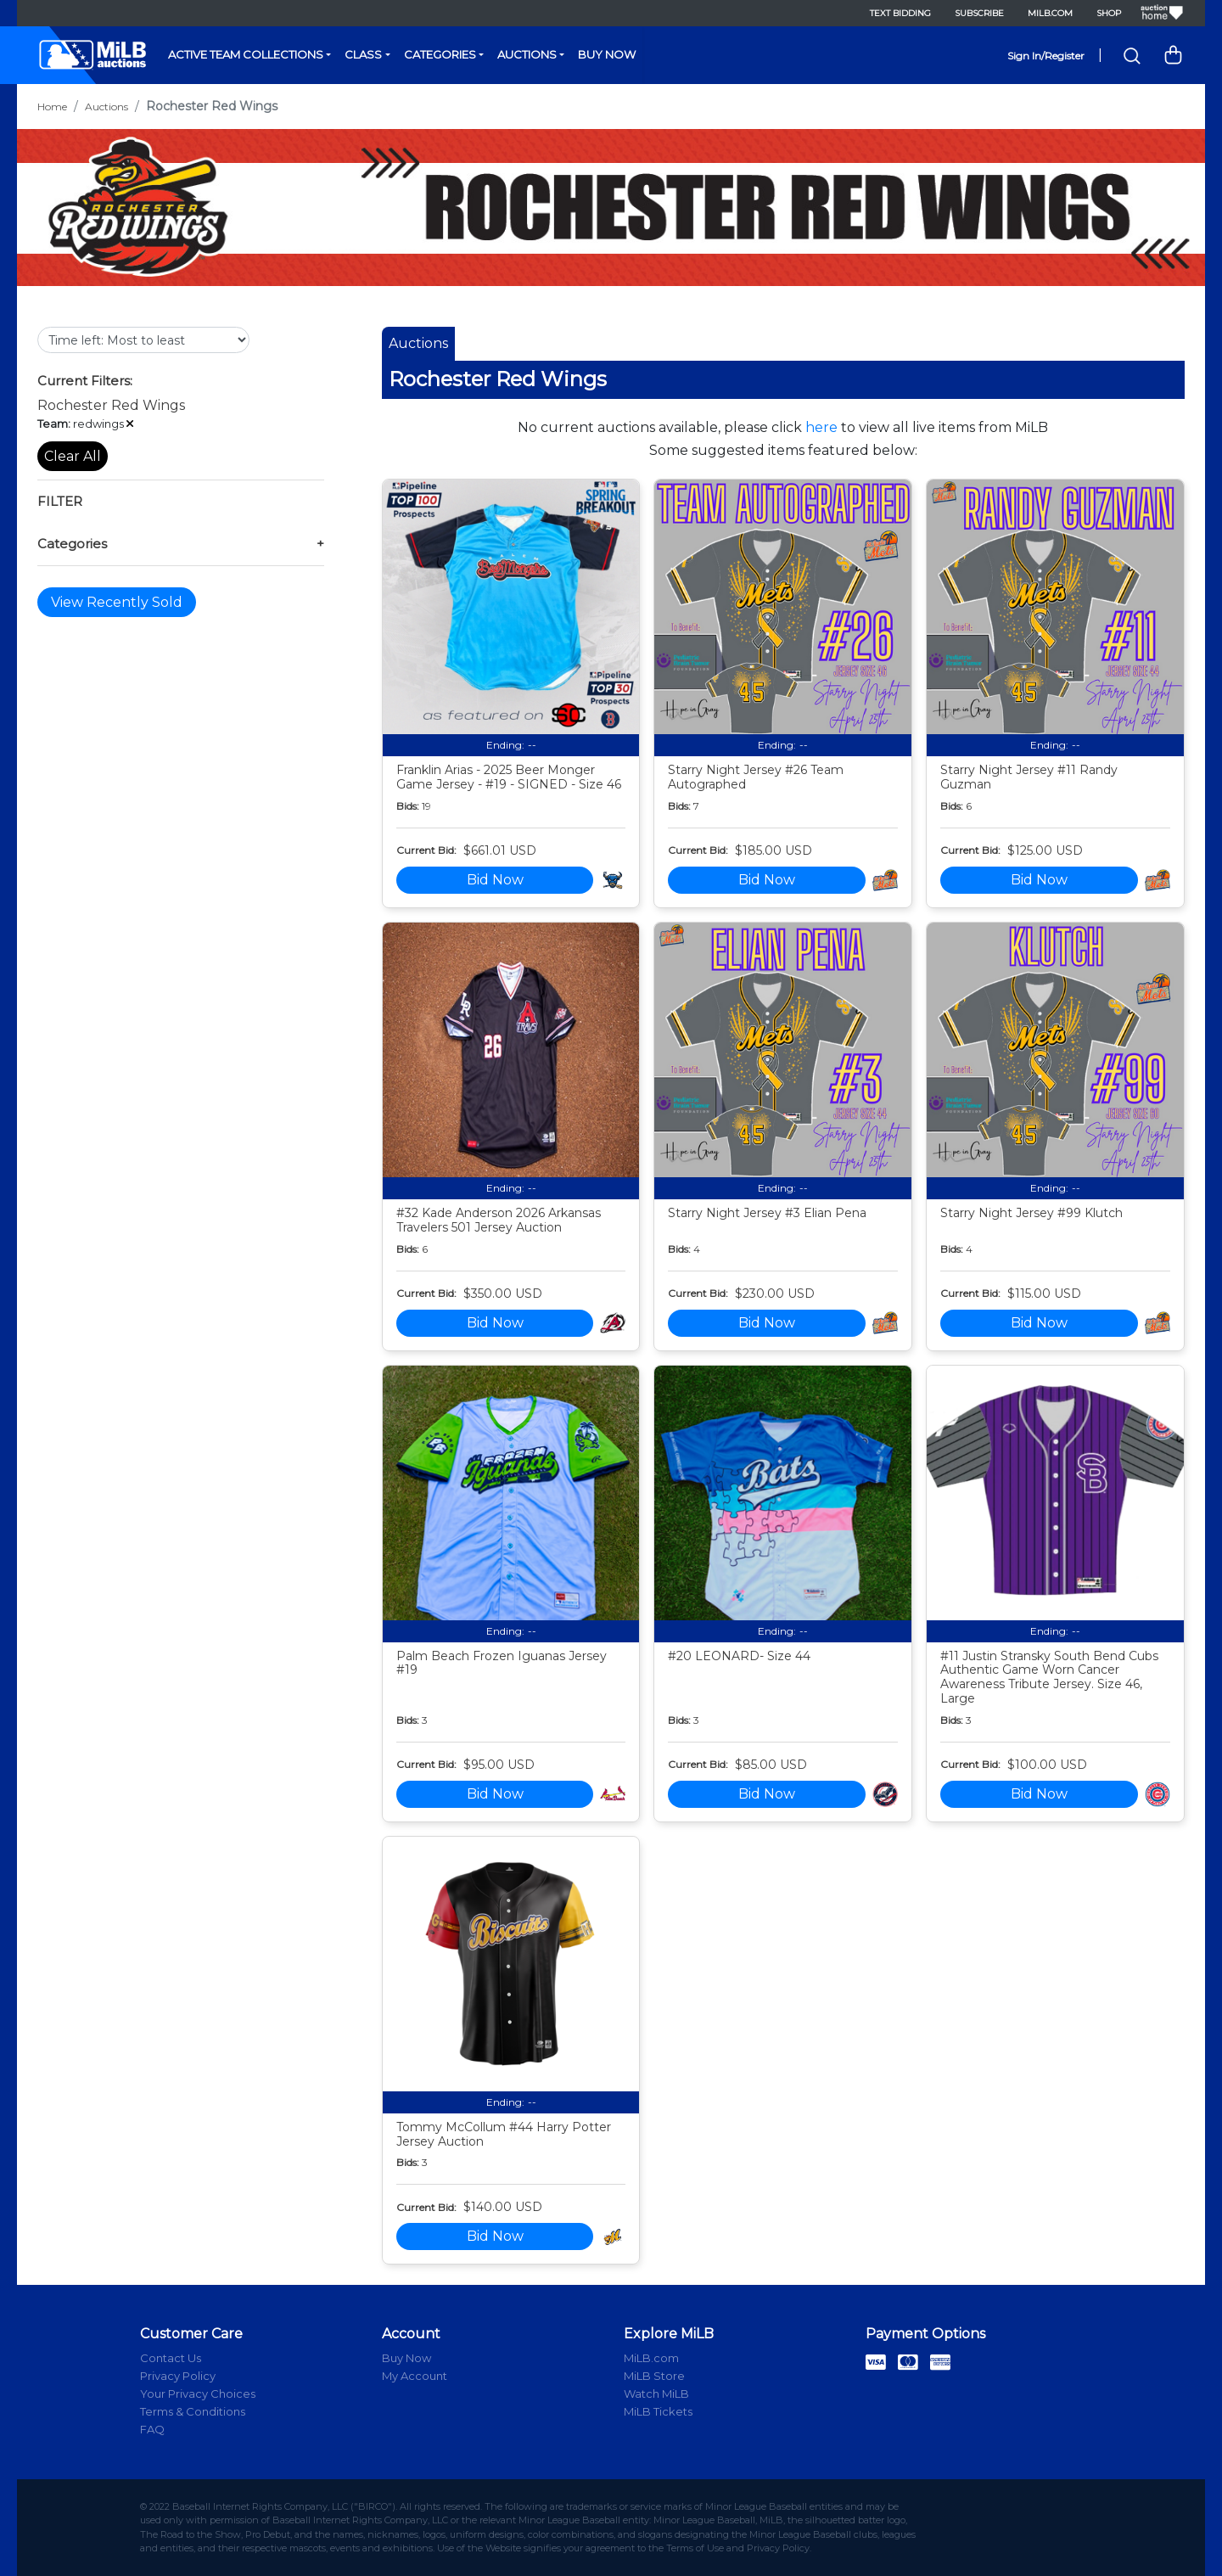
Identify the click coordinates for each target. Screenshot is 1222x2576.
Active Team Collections (245, 54)
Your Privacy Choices (197, 2393)
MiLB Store (654, 2375)
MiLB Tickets (658, 2411)
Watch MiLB (656, 2393)
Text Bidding (900, 13)
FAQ (152, 2429)
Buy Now (607, 54)
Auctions (527, 54)
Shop (1108, 13)
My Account (414, 2375)
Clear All (72, 456)
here (821, 427)
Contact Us (170, 2358)
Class (363, 54)
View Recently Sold (116, 602)
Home (52, 106)
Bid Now (495, 880)
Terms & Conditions (192, 2411)
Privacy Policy (178, 2375)
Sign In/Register (1046, 55)
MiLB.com (1050, 13)
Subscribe (979, 13)
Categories (440, 54)
